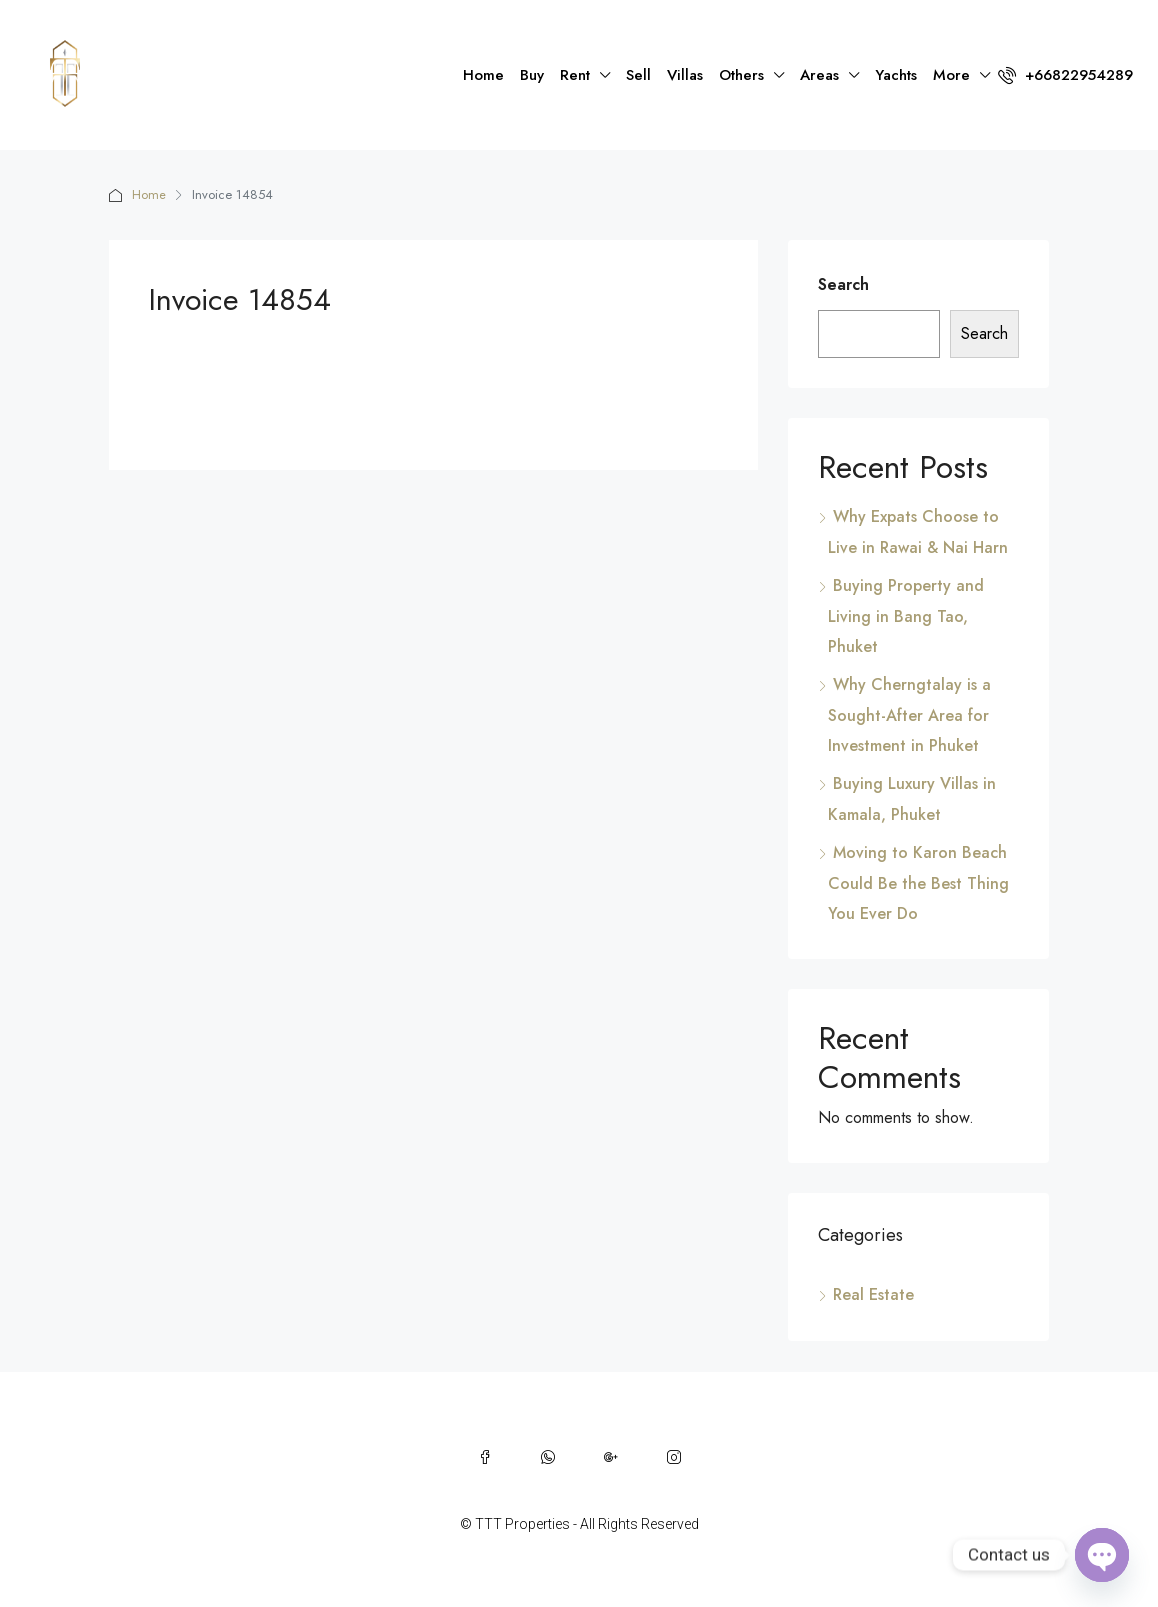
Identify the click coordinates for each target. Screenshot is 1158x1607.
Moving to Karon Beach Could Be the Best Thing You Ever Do (918, 883)
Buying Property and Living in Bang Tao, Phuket (906, 616)
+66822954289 (1065, 75)
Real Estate (873, 1294)
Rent (575, 75)
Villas (685, 75)
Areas (819, 75)
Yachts (896, 75)
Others (741, 75)
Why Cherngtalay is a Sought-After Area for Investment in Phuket (909, 715)
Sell (638, 75)
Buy (532, 75)
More (951, 75)
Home (483, 75)
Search (843, 284)
